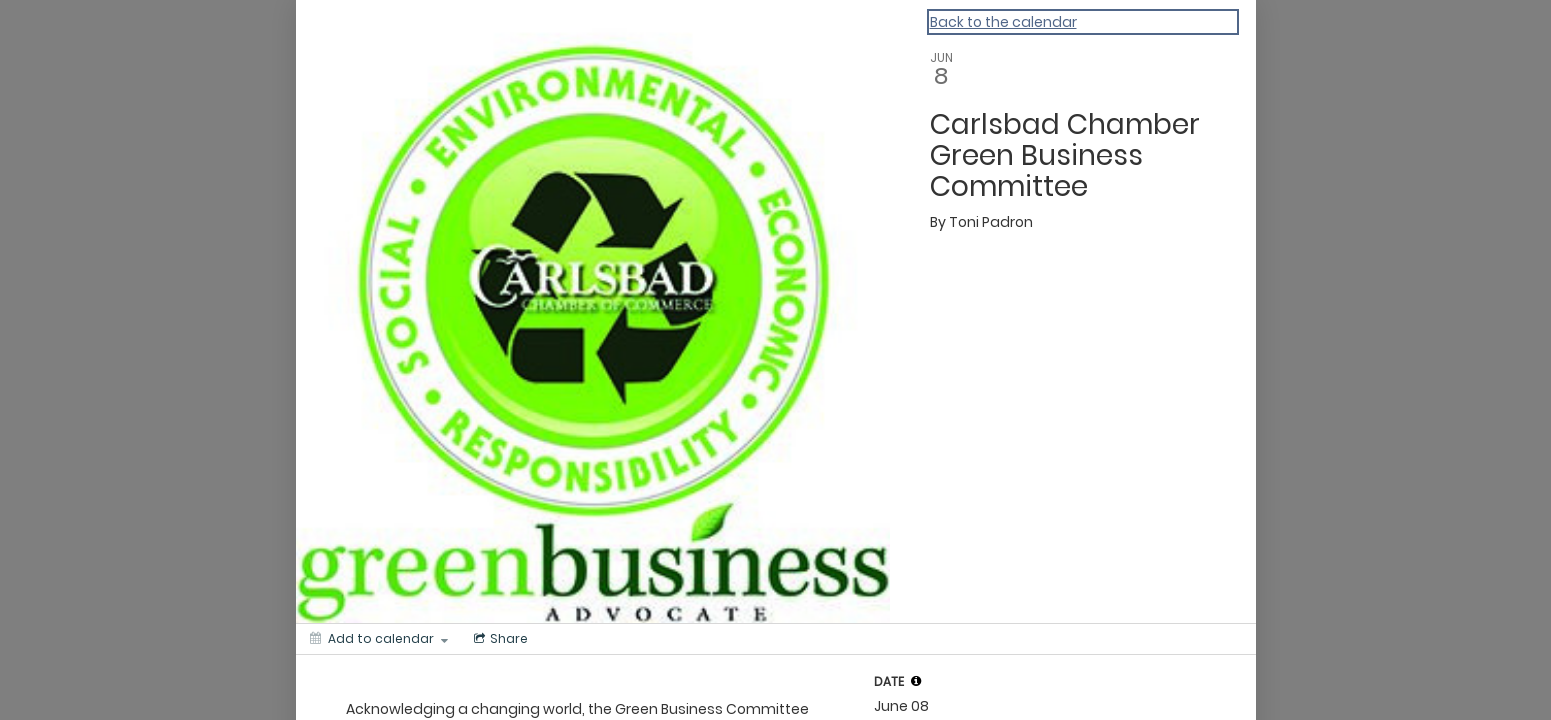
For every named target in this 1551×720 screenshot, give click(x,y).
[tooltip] (916, 681)
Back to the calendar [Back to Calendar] (1003, 22)
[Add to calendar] (379, 639)
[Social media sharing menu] (499, 639)
